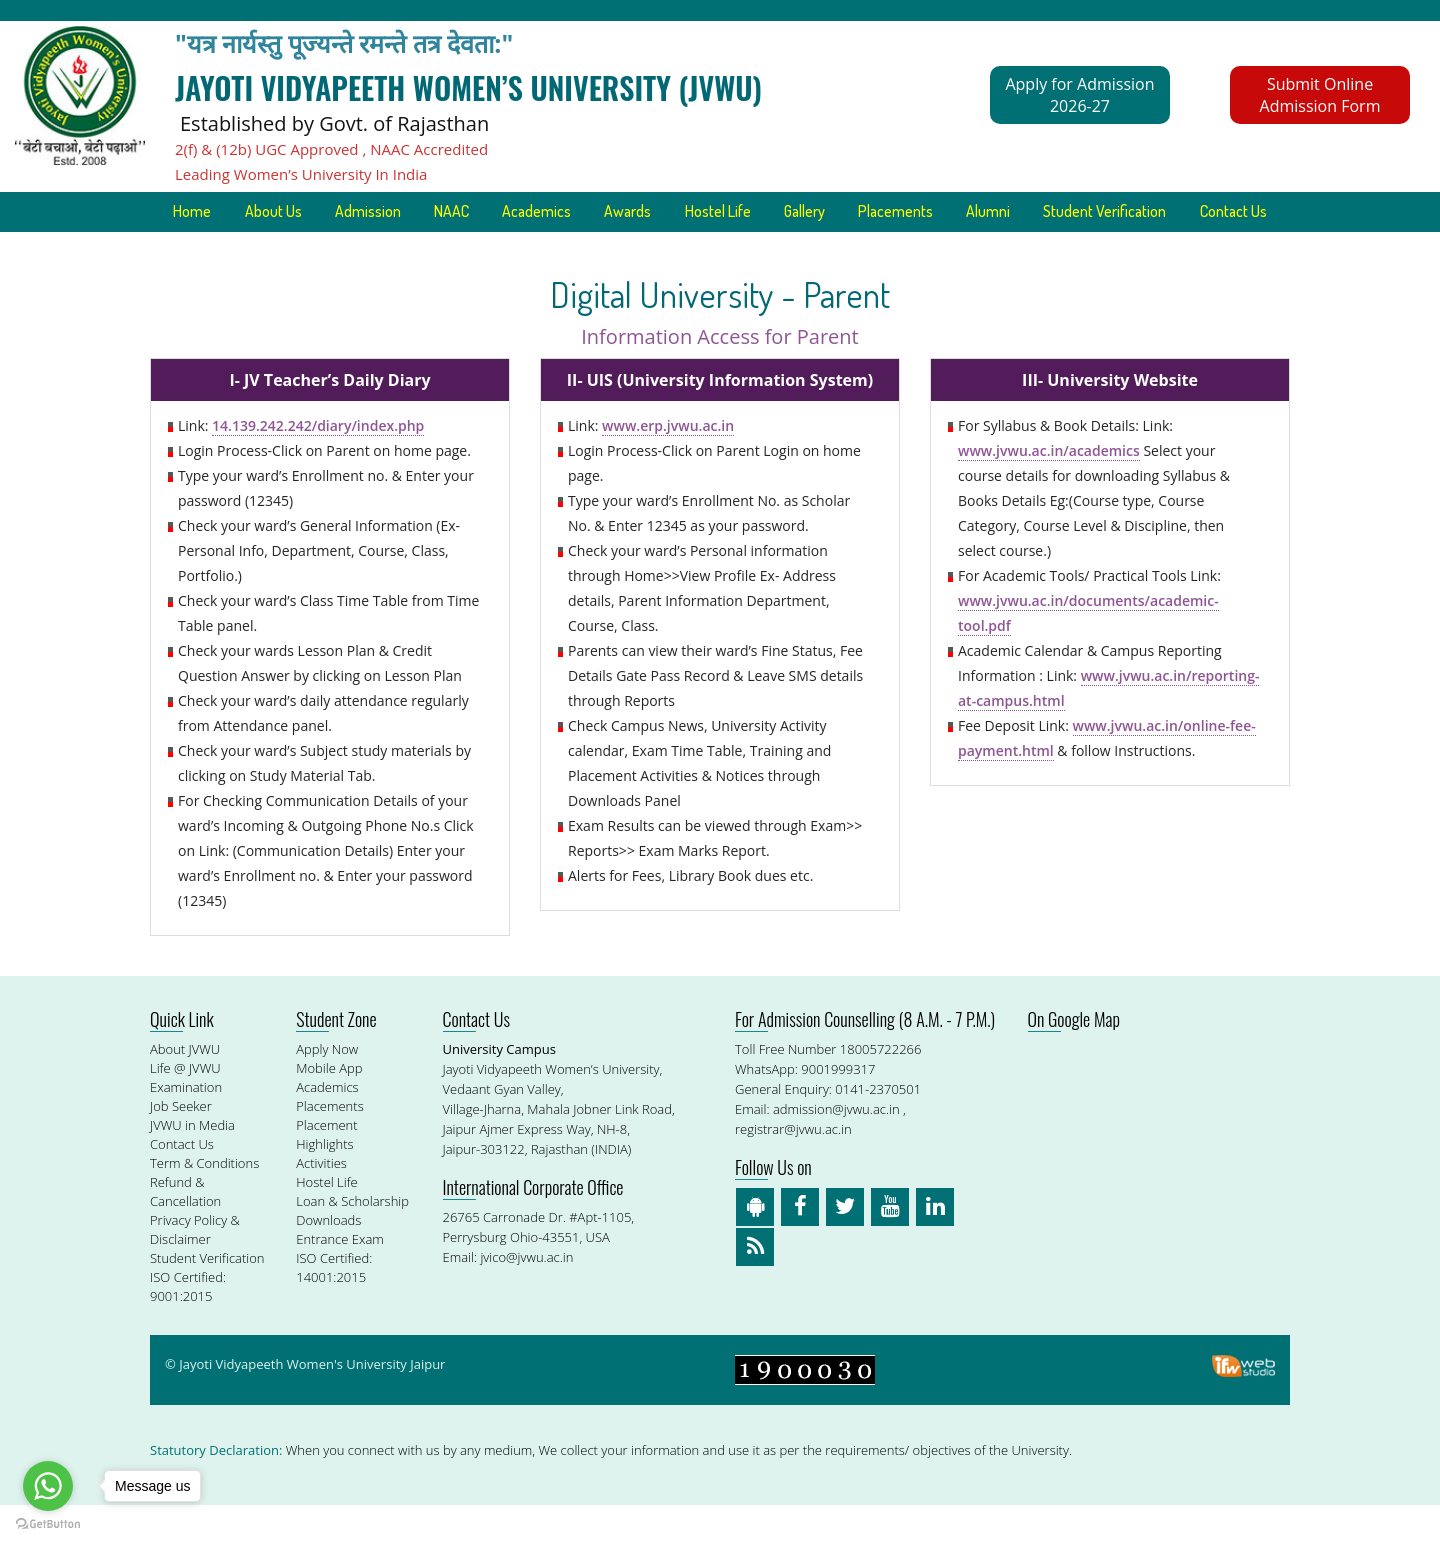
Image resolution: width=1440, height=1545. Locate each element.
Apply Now (327, 1089)
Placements (953, 212)
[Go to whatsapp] (48, 1486)
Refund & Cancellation (185, 1231)
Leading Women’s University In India (301, 174)
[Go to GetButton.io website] (48, 1524)
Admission (410, 212)
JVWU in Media (192, 1165)
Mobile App (329, 1108)
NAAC (495, 212)
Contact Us (720, 252)
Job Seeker (181, 1146)
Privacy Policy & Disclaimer (195, 1269)
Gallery (858, 212)
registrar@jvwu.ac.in (793, 1169)
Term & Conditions (204, 1203)
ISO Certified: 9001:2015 (188, 1326)
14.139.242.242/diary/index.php (318, 465)
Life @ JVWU (185, 1108)
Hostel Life (769, 212)
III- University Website (1110, 420)
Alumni (1048, 212)
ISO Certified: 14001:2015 (334, 1307)
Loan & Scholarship (352, 1241)
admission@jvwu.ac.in (836, 1149)
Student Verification (1167, 212)
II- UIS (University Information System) (720, 420)
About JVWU (185, 1089)
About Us (313, 212)
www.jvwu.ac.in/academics (1049, 490)
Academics (583, 212)
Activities (321, 1203)
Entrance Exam (340, 1279)
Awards (677, 212)
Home (231, 212)
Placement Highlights (326, 1174)
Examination (186, 1127)
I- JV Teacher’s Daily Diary (329, 420)
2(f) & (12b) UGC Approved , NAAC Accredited (331, 149)
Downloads (328, 1260)
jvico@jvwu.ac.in (526, 1297)
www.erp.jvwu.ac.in (668, 465)
